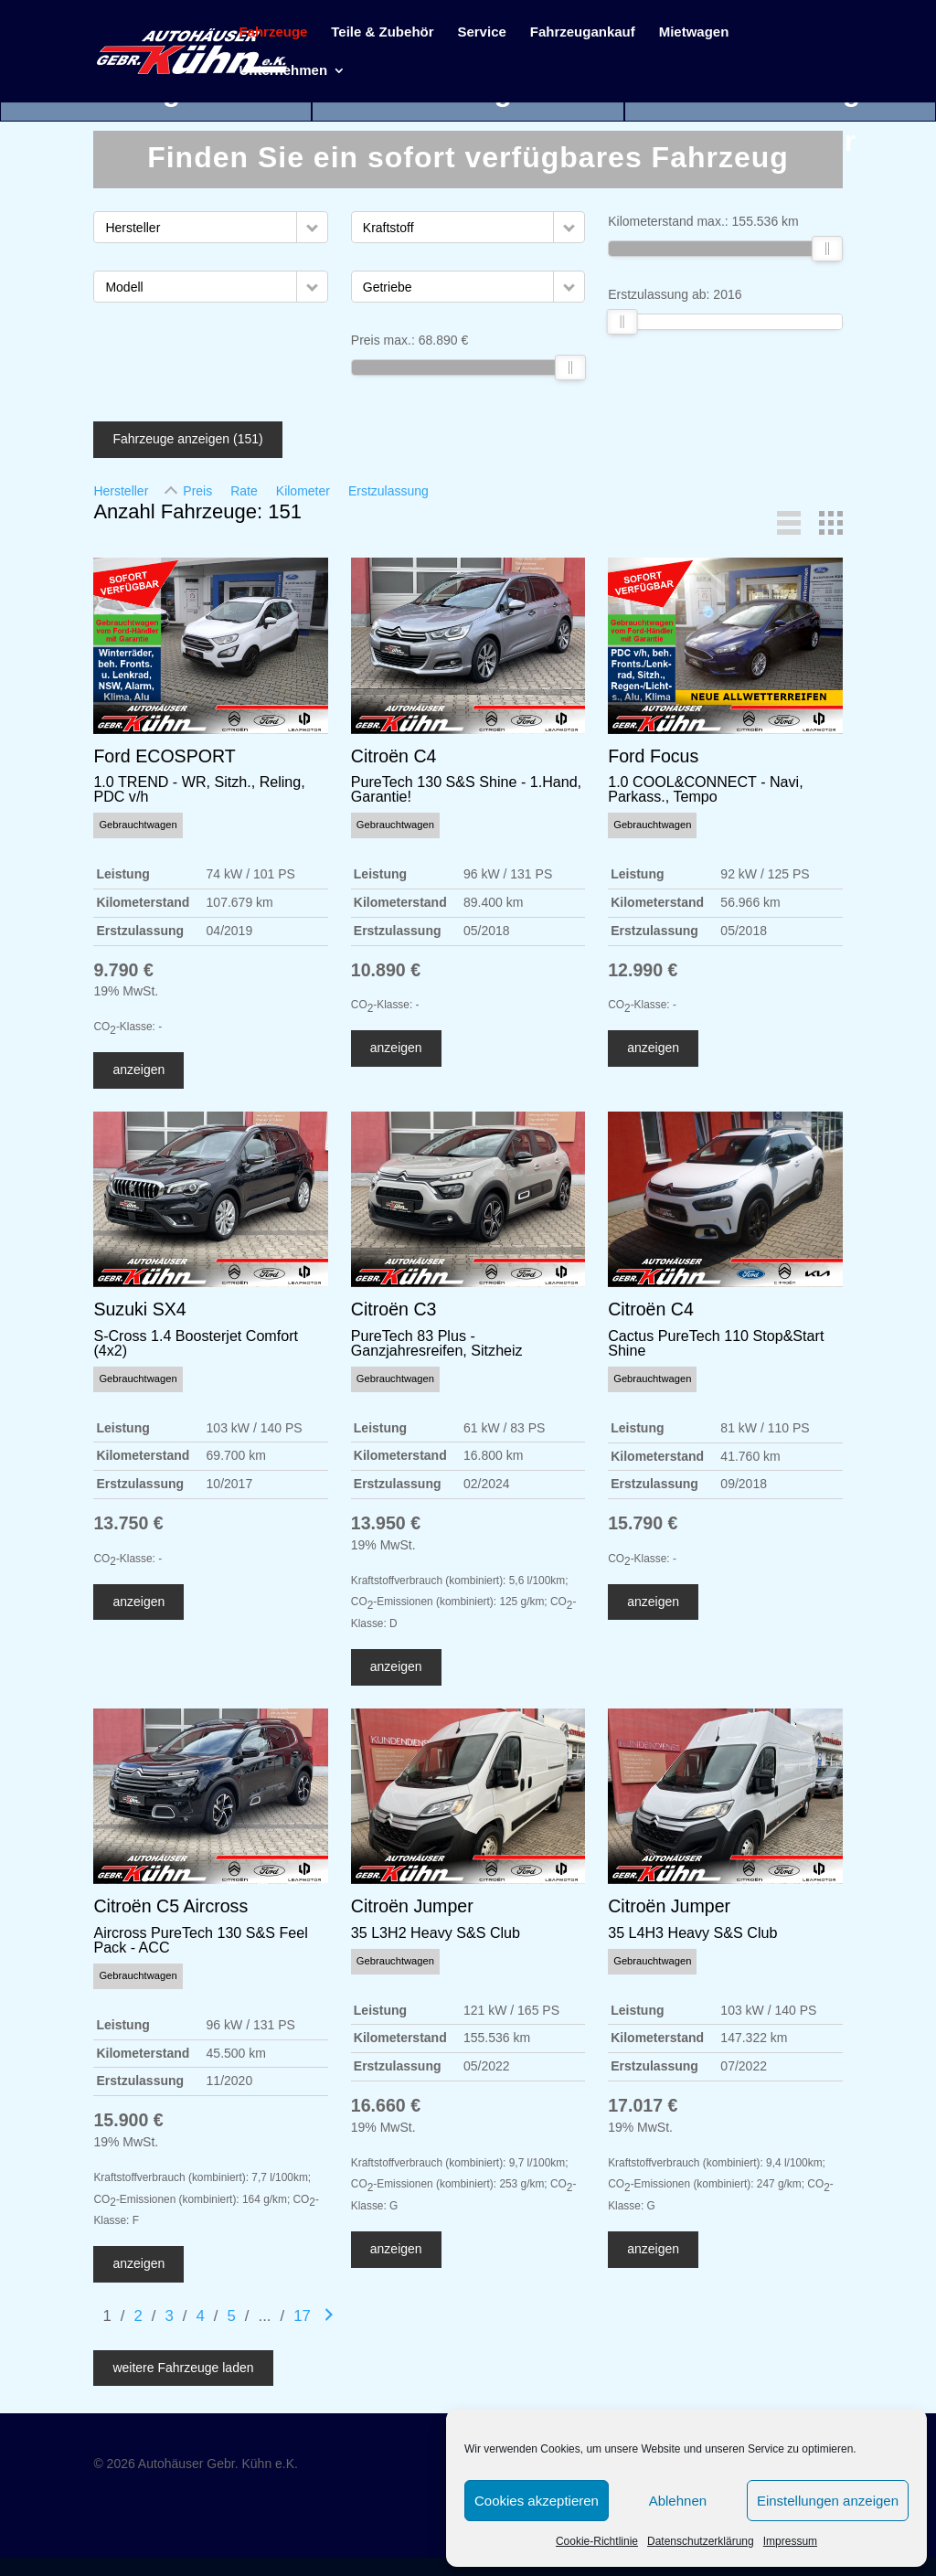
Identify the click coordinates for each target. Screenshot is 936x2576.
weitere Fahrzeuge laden (182, 2367)
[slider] (570, 367)
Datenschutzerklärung (700, 2541)
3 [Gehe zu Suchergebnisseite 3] (169, 2316)
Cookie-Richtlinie (597, 2541)
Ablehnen (678, 2500)
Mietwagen (694, 32)
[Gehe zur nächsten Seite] (329, 2316)
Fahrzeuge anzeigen (187, 438)
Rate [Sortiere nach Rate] (244, 491)
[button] (312, 227)
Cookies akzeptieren (536, 2500)
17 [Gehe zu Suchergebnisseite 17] (302, 2316)
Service (481, 32)
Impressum (790, 2541)
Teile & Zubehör (382, 32)
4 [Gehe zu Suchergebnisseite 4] (200, 2316)
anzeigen (138, 1069)
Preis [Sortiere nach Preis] (197, 491)
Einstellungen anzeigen (828, 2500)
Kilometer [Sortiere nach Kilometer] (303, 491)
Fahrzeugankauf (582, 32)
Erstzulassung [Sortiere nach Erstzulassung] (388, 491)
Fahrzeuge (273, 32)
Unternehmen (283, 71)
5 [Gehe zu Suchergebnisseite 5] (231, 2316)
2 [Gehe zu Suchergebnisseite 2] (137, 2316)
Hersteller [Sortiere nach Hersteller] (120, 491)
